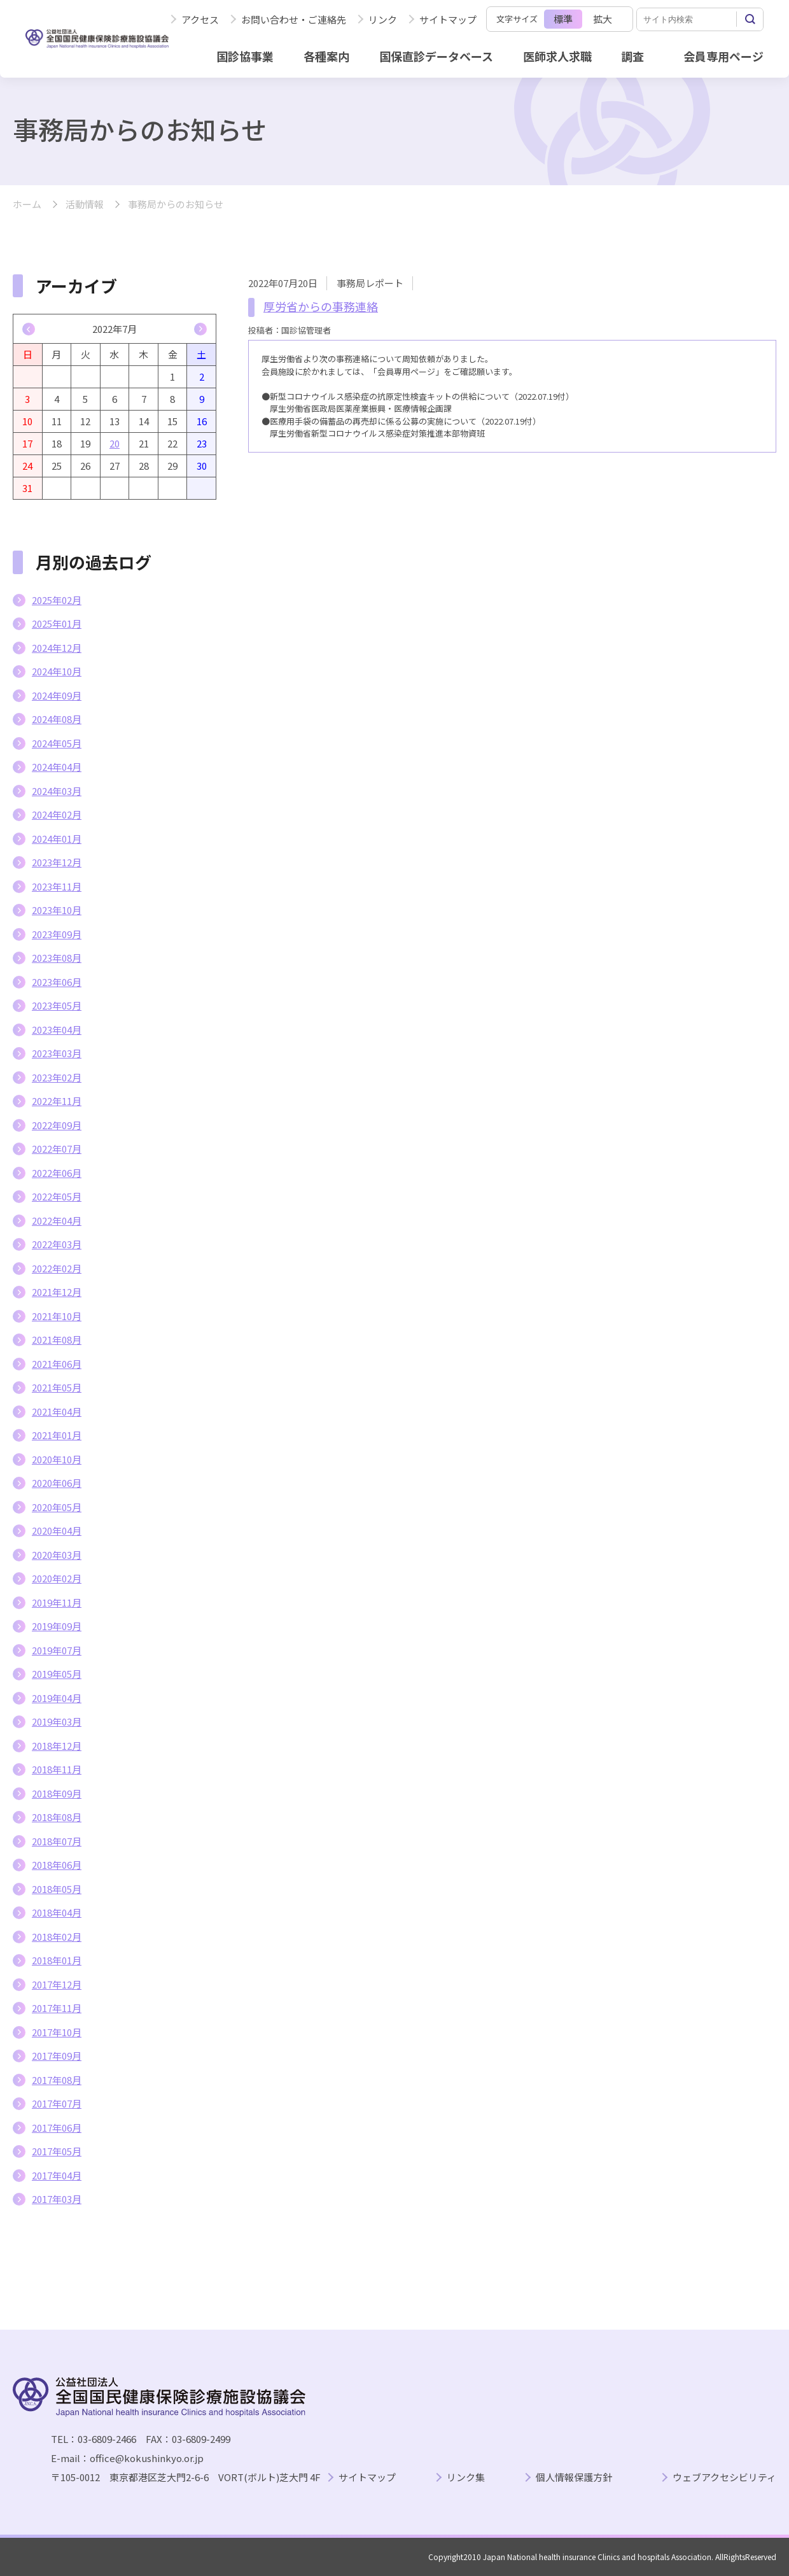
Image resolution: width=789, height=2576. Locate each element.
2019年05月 (56, 1673)
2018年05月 (56, 1889)
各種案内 (326, 56)
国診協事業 (245, 56)
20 (114, 443)
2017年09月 (56, 2055)
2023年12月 (56, 862)
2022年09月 (56, 1125)
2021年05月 (56, 1387)
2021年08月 (56, 1339)
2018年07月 (56, 1841)
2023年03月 (56, 1053)
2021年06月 (56, 1363)
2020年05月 (56, 1507)
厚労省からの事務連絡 (320, 306)
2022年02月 (56, 1268)
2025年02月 (56, 600)
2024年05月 (56, 743)
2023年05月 (56, 1005)
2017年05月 (56, 2151)
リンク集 (466, 2478)
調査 (632, 56)
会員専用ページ (723, 56)
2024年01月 (56, 838)
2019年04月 (56, 1698)
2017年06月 (56, 2127)
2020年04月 (56, 1530)
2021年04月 (56, 1411)
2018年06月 (56, 1864)
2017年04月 (56, 2175)
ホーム (27, 205)
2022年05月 (56, 1196)
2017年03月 (56, 2199)
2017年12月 (56, 1984)
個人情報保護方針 (574, 2478)
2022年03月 (56, 1244)
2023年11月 (56, 886)
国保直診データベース (436, 56)
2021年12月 (56, 1292)
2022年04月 (56, 1220)
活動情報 (85, 205)
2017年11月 (56, 2008)
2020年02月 (56, 1578)
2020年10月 (56, 1459)
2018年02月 (56, 1936)
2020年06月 (56, 1482)
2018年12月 (56, 1745)
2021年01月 (56, 1435)
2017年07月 (56, 2103)
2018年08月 (56, 1817)
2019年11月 (56, 1602)
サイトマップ (448, 19)
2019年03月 (56, 1721)
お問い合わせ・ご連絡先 (293, 19)
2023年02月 (56, 1077)
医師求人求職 (557, 56)
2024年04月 (56, 766)
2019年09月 (56, 1626)
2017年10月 (56, 2032)
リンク (382, 19)
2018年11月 (56, 1769)
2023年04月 (56, 1029)
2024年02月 (56, 814)
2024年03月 (56, 791)
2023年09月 (56, 934)
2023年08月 (56, 957)
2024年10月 (56, 671)
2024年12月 (56, 647)
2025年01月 (56, 623)
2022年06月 (56, 1172)
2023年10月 (56, 910)
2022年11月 (56, 1101)
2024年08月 (56, 719)
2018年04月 (56, 1912)
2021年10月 (56, 1316)
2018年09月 (56, 1793)
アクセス (200, 19)
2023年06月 (56, 982)
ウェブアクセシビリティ (724, 2478)
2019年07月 (56, 1650)
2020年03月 (56, 1554)
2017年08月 (56, 2080)
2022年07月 (56, 1148)
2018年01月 (56, 1960)
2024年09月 (56, 695)
